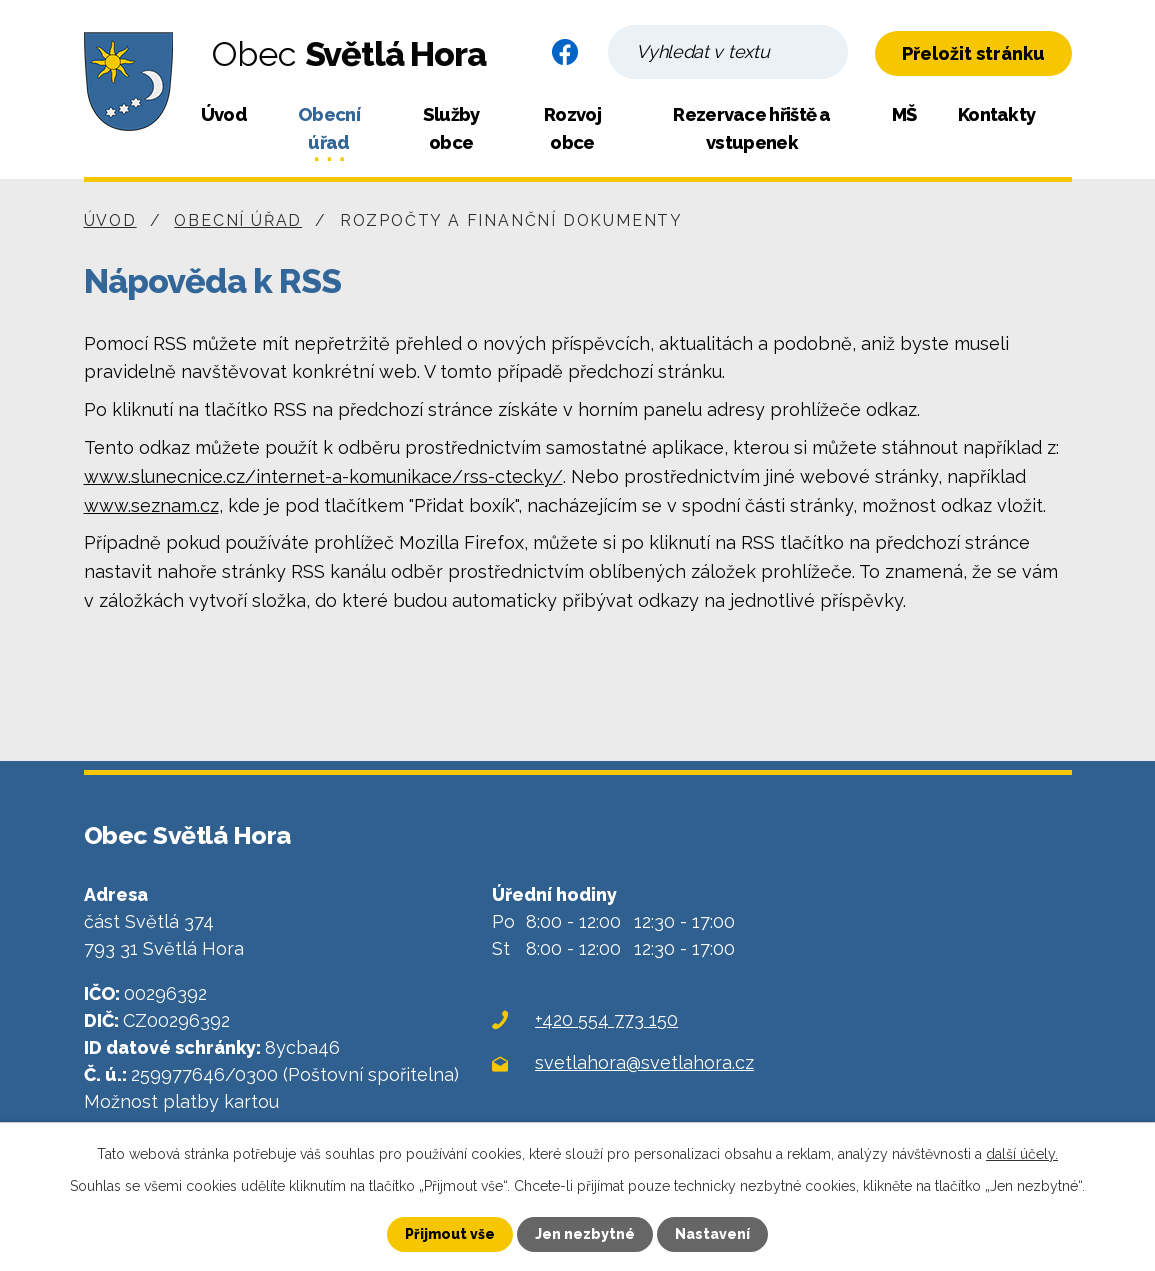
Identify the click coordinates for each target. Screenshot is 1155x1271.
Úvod (224, 114)
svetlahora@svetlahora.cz (644, 1062)
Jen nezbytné (585, 1234)
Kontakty (996, 114)
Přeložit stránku (973, 53)
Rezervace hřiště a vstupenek (751, 128)
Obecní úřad (329, 128)
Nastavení (712, 1234)
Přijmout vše (450, 1234)
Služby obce (451, 128)
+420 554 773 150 (606, 1019)
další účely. (1022, 1154)
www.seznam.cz (151, 505)
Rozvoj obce (572, 128)
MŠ (904, 114)
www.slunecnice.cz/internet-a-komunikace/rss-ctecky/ (323, 476)
